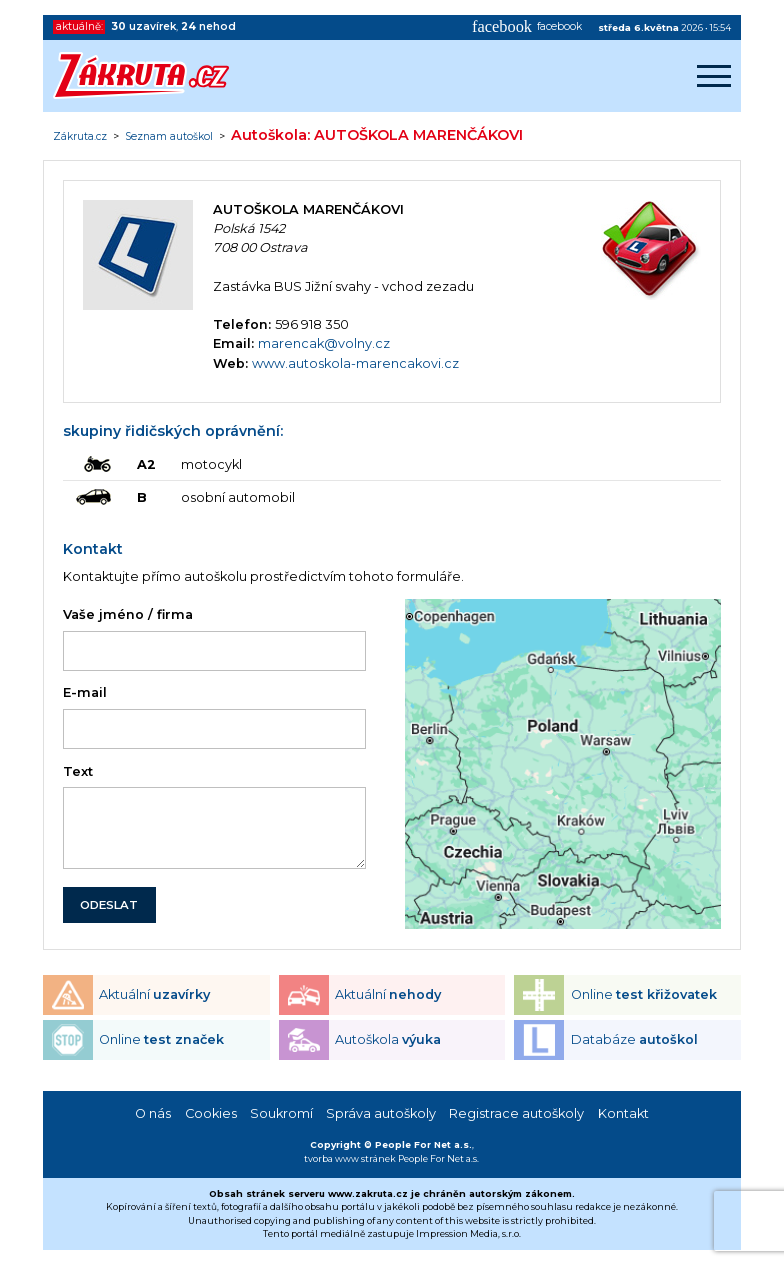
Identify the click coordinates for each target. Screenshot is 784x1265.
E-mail (85, 692)
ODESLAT (109, 905)
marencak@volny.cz (324, 343)
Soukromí (281, 1113)
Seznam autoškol (169, 137)
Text (78, 771)
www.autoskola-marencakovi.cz (355, 363)
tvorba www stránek (350, 1158)
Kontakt (623, 1113)
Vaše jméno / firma (128, 614)
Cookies (211, 1113)
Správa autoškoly (381, 1113)
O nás (153, 1113)
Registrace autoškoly (516, 1113)
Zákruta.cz (80, 137)
